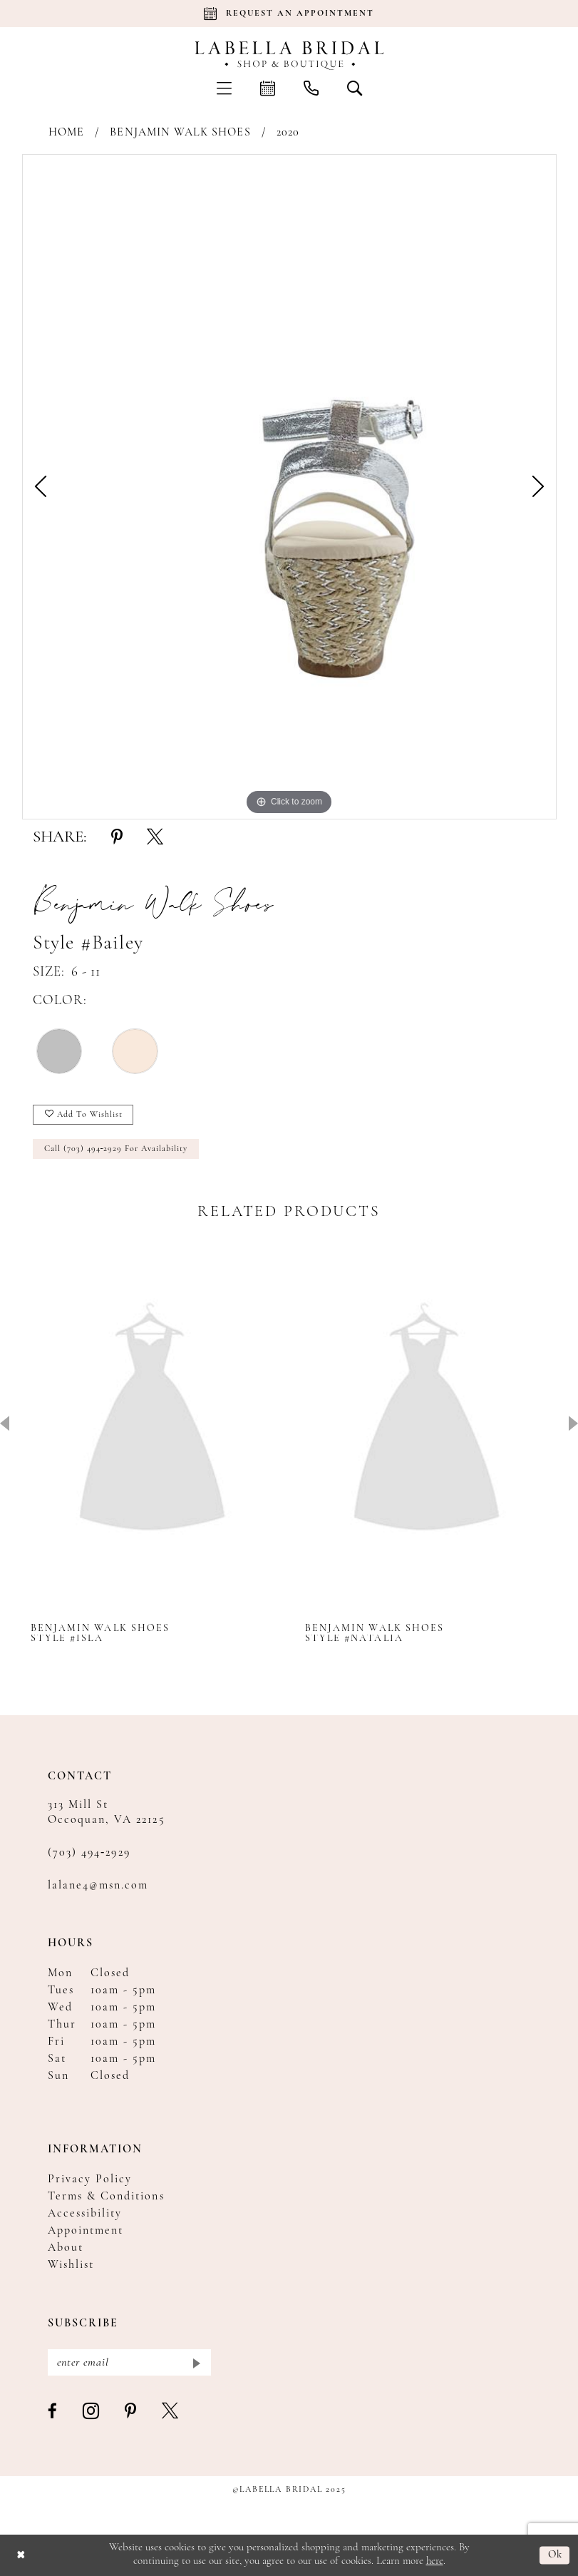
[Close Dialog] (21, 2555)
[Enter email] (129, 2362)
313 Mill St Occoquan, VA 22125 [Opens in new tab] (106, 1812)
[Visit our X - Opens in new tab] (171, 2412)
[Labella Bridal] (289, 55)
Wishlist (71, 2265)
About (65, 2248)
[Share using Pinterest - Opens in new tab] (117, 838)
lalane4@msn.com (98, 1885)
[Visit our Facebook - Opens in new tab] (53, 2412)
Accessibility (85, 2213)
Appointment (86, 2231)
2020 (288, 132)
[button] (224, 88)
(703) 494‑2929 (89, 1853)
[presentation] (152, 1422)
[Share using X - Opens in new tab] (155, 838)
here (434, 2561)
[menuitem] (224, 88)
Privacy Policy (90, 2179)
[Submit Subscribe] (195, 2362)
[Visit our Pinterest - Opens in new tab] (131, 2412)
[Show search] (354, 88)
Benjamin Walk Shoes (180, 132)
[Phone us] (311, 88)
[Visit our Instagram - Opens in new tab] (91, 2411)
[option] (289, 487)
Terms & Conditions (106, 2196)
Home (66, 132)
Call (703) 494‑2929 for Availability (116, 1149)
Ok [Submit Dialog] (555, 2555)
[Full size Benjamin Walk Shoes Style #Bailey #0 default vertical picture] (289, 487)
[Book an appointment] (289, 13)
